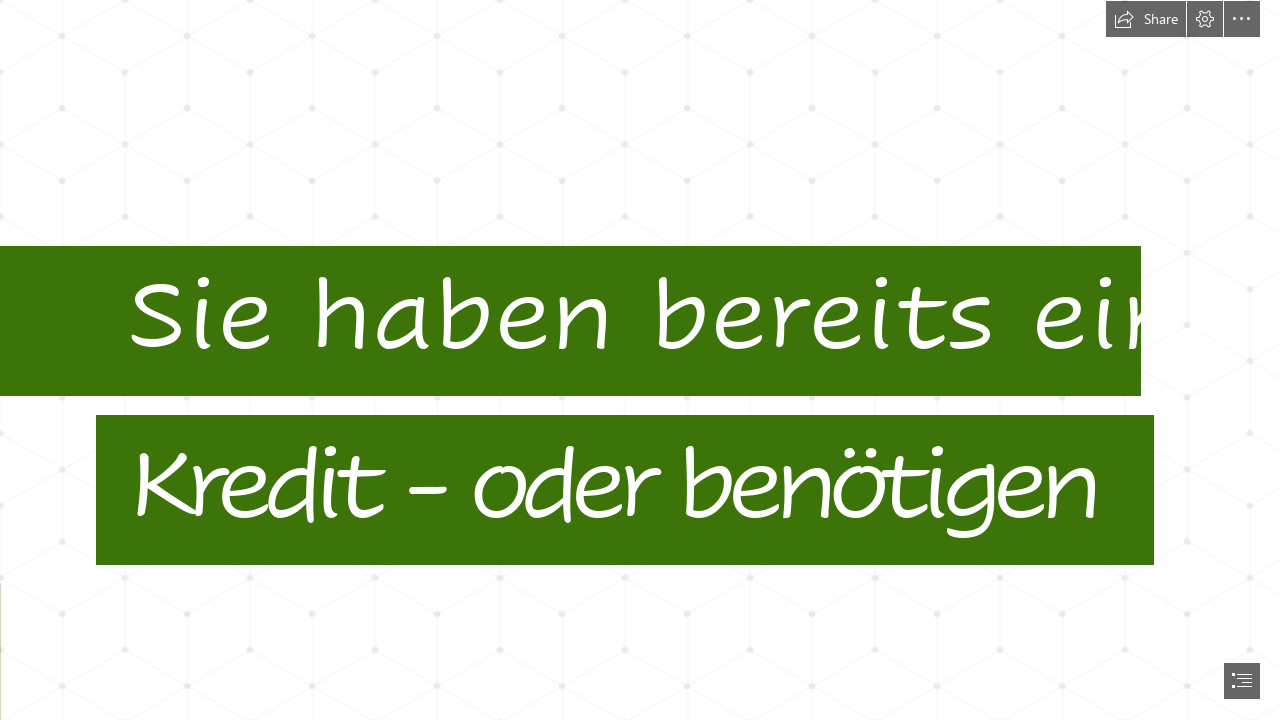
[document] (640, 360)
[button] (1146, 19)
